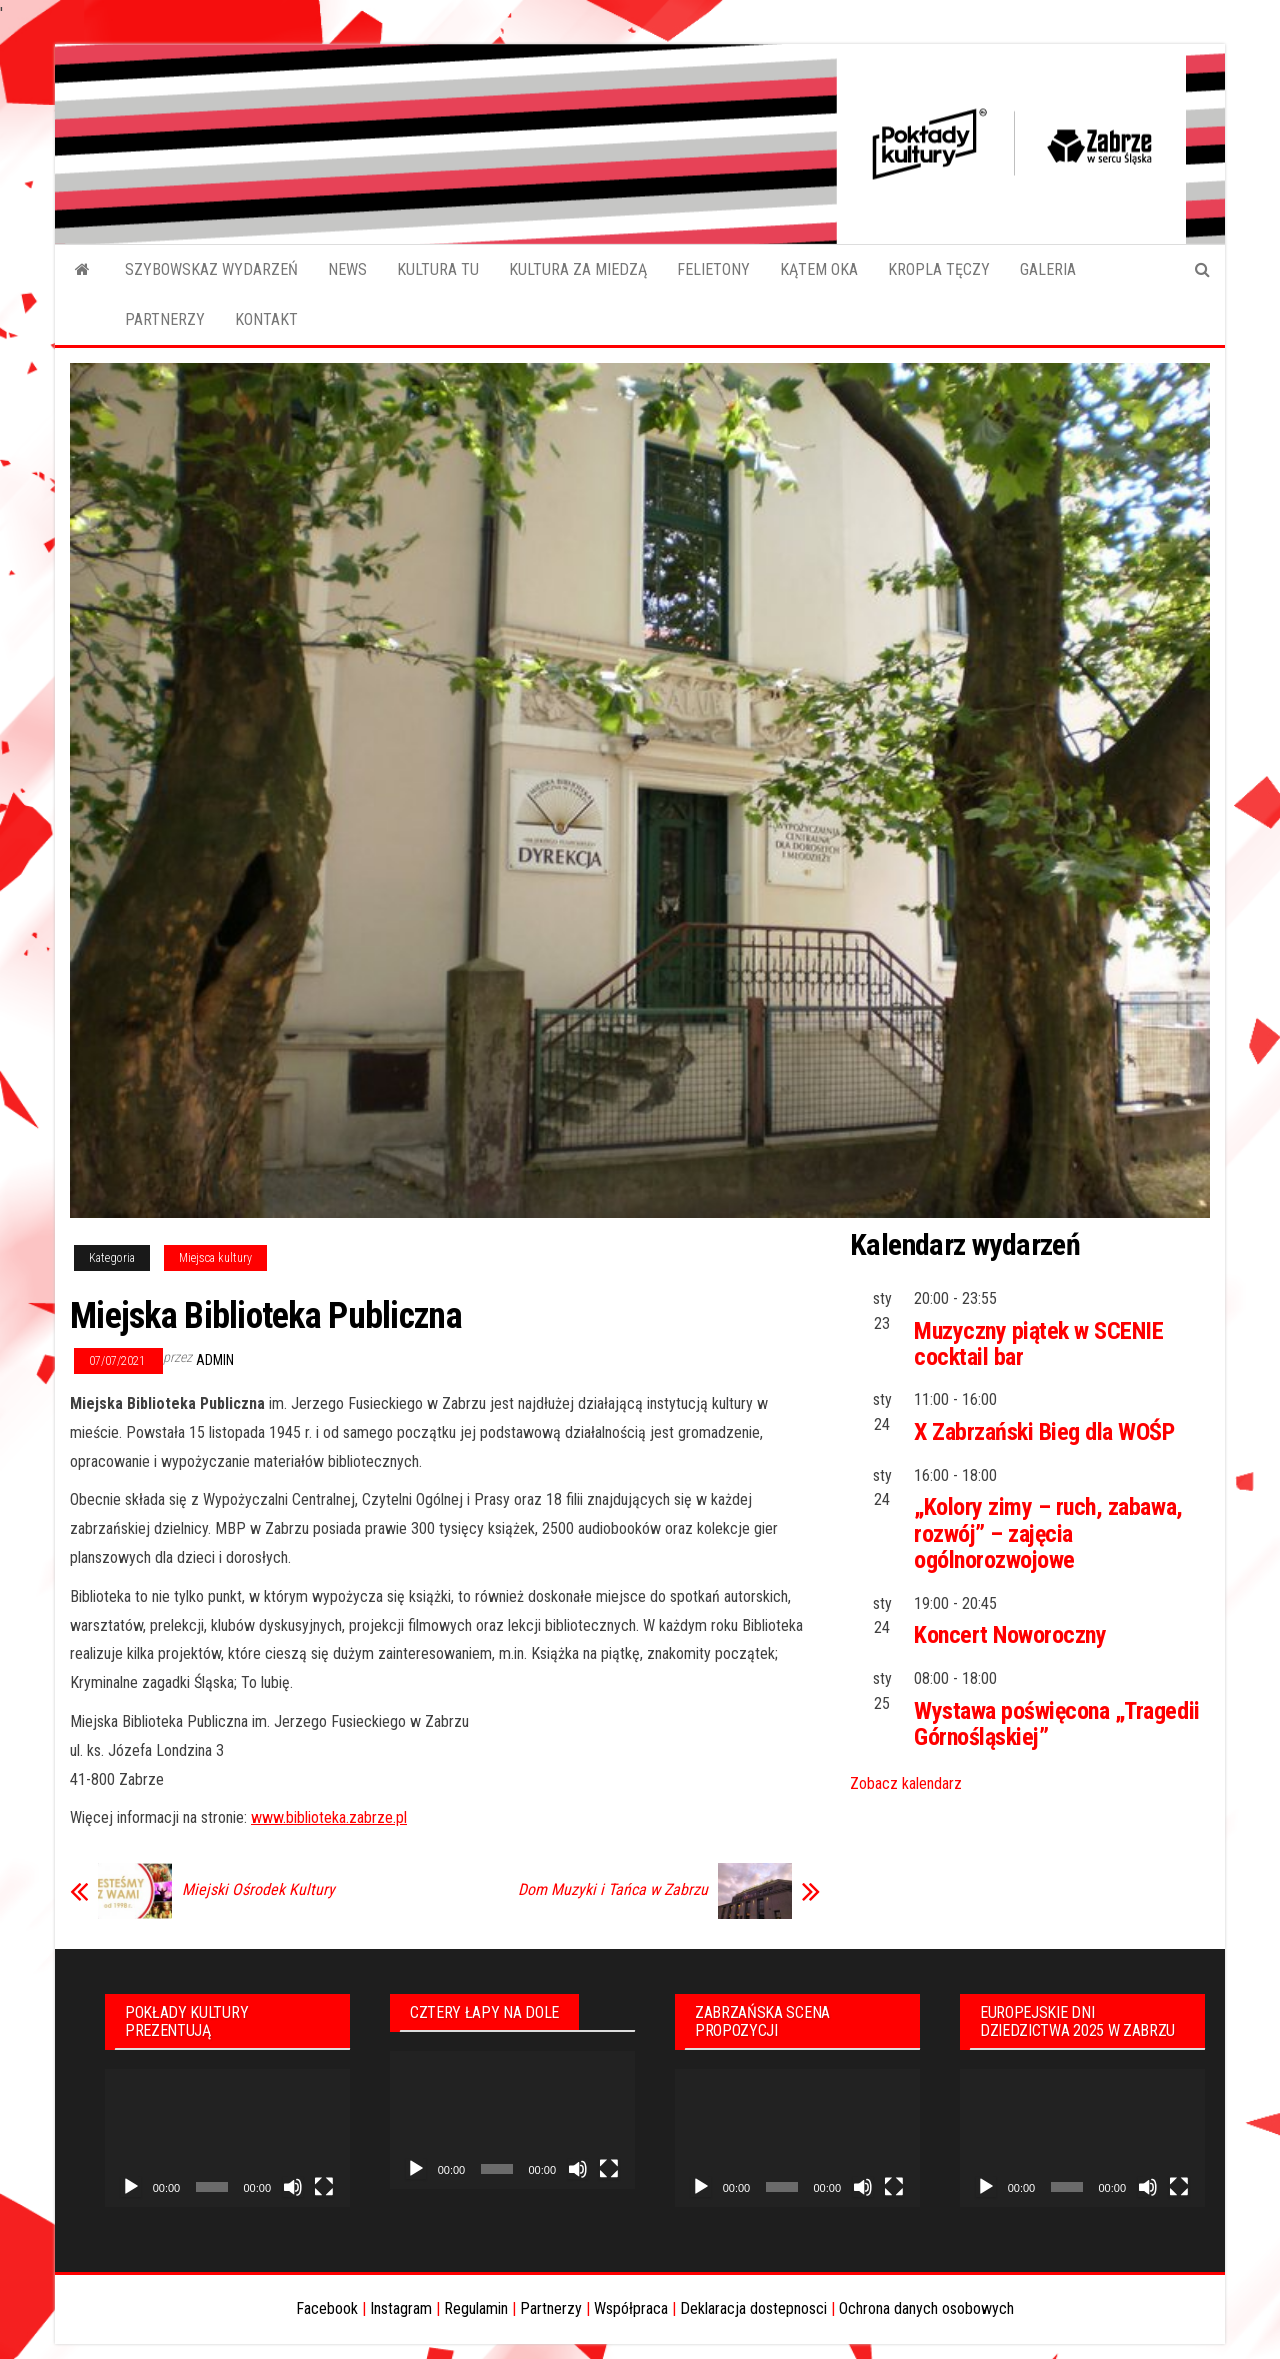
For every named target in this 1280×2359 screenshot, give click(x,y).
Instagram (401, 2308)
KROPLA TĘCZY (939, 269)
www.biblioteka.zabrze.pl (329, 1817)
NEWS (347, 269)
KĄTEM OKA (819, 269)
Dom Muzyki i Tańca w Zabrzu (613, 1890)
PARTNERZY (165, 319)
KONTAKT (266, 319)
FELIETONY (713, 269)
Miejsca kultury (215, 1258)
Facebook (327, 2308)
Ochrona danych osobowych (926, 2308)
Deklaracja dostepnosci (753, 2308)
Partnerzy (551, 2308)
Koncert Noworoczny (1010, 1635)
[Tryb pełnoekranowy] (324, 2187)
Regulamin (476, 2308)
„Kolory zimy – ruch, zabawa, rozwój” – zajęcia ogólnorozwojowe (1048, 1533)
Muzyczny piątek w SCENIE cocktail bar (1038, 1344)
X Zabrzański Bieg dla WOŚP (1044, 1432)
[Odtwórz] (131, 2187)
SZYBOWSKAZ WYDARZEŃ (211, 269)
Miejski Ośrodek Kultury (258, 1890)
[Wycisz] (293, 2187)
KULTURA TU (438, 269)
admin (215, 1360)
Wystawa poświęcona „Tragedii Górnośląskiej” (1057, 1724)
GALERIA (1048, 269)
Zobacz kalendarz (906, 1783)
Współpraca (631, 2308)
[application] (227, 2138)
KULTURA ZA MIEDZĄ (578, 269)
